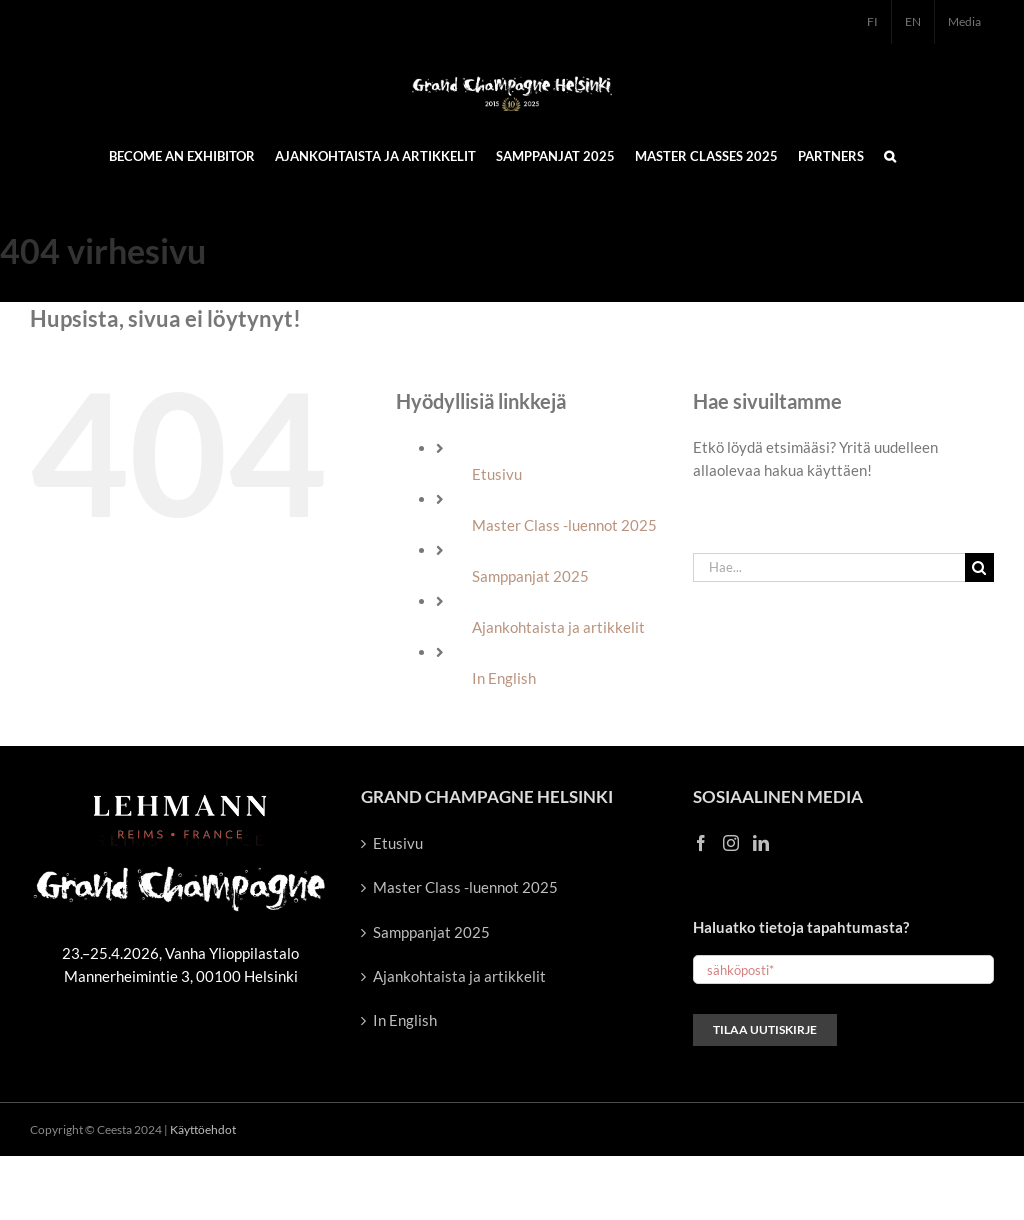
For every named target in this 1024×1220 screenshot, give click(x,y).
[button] (890, 155)
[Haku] (979, 567)
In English (504, 678)
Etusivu (497, 474)
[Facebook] (701, 843)
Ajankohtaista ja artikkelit (558, 627)
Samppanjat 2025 (530, 576)
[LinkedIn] (761, 843)
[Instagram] (731, 843)
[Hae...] (829, 567)
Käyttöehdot (203, 1129)
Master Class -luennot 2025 (564, 525)
